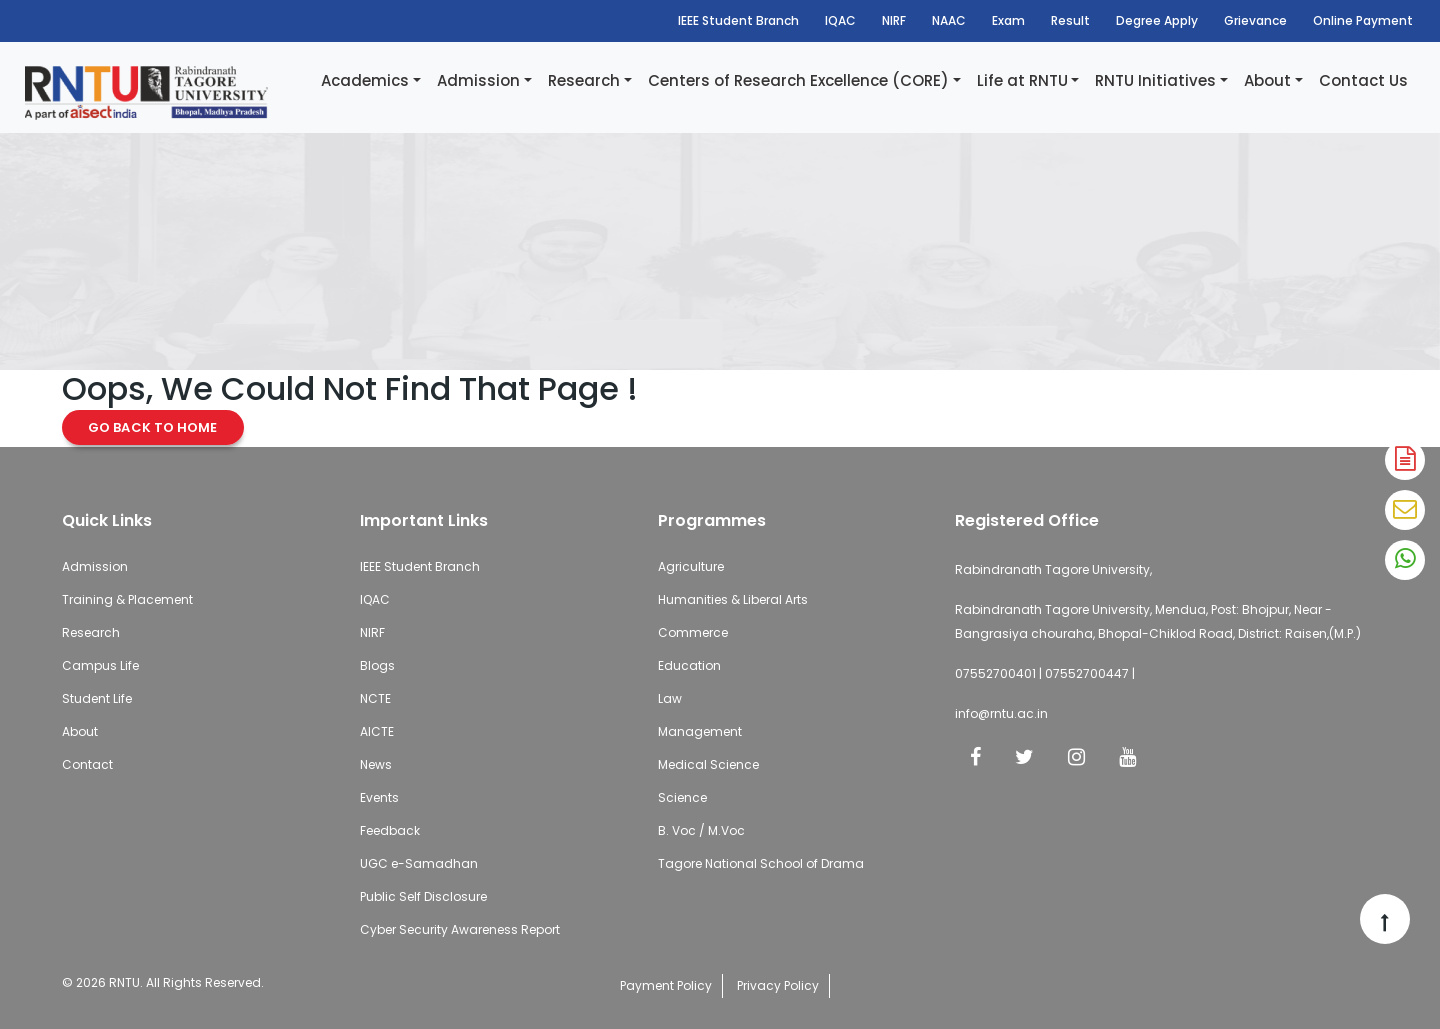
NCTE (375, 698)
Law (670, 698)
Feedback (390, 830)
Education (689, 665)
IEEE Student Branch (738, 20)
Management (700, 731)
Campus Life (100, 665)
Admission (478, 80)
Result (1070, 20)
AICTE (377, 731)
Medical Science (708, 764)
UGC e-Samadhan (419, 863)
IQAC (840, 20)
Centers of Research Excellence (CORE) (798, 80)
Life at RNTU (1022, 80)
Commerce (693, 632)
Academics (365, 80)
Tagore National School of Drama (761, 863)
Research (584, 80)
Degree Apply (1157, 20)
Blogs (377, 665)
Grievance (1255, 20)
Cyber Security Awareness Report (460, 929)
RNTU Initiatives (1155, 80)
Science (682, 797)
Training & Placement (127, 599)
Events (379, 797)
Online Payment (1363, 20)
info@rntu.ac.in (1001, 713)
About (1267, 80)
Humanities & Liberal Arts (733, 599)
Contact (87, 764)
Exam (1008, 20)
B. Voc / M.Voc (701, 830)
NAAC (949, 20)
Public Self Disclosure (423, 896)
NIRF (894, 20)
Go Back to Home (153, 427)
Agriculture (691, 566)
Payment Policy (666, 985)
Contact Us (1363, 80)
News (376, 764)
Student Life (97, 698)
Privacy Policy (778, 985)
